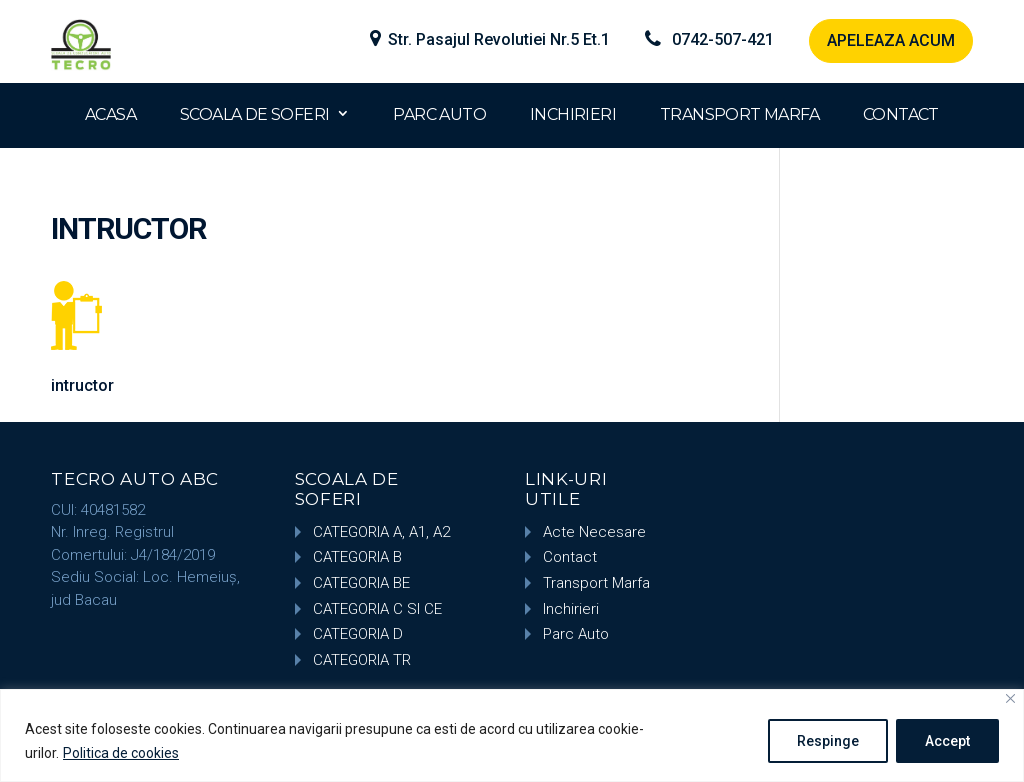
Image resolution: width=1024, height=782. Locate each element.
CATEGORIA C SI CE (377, 609)
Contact (570, 557)
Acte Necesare (594, 532)
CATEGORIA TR (362, 660)
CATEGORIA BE (361, 583)
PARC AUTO (439, 114)
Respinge (828, 741)
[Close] (1010, 698)
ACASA (110, 114)
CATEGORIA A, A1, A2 (381, 532)
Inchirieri (571, 609)
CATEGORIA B (357, 557)
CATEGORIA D (358, 634)
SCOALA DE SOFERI (254, 114)
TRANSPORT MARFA (739, 114)
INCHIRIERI (573, 114)
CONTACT (901, 114)
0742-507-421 (723, 40)
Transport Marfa (596, 583)
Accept (947, 741)
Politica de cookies (121, 753)
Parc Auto (576, 634)
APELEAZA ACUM (891, 40)
